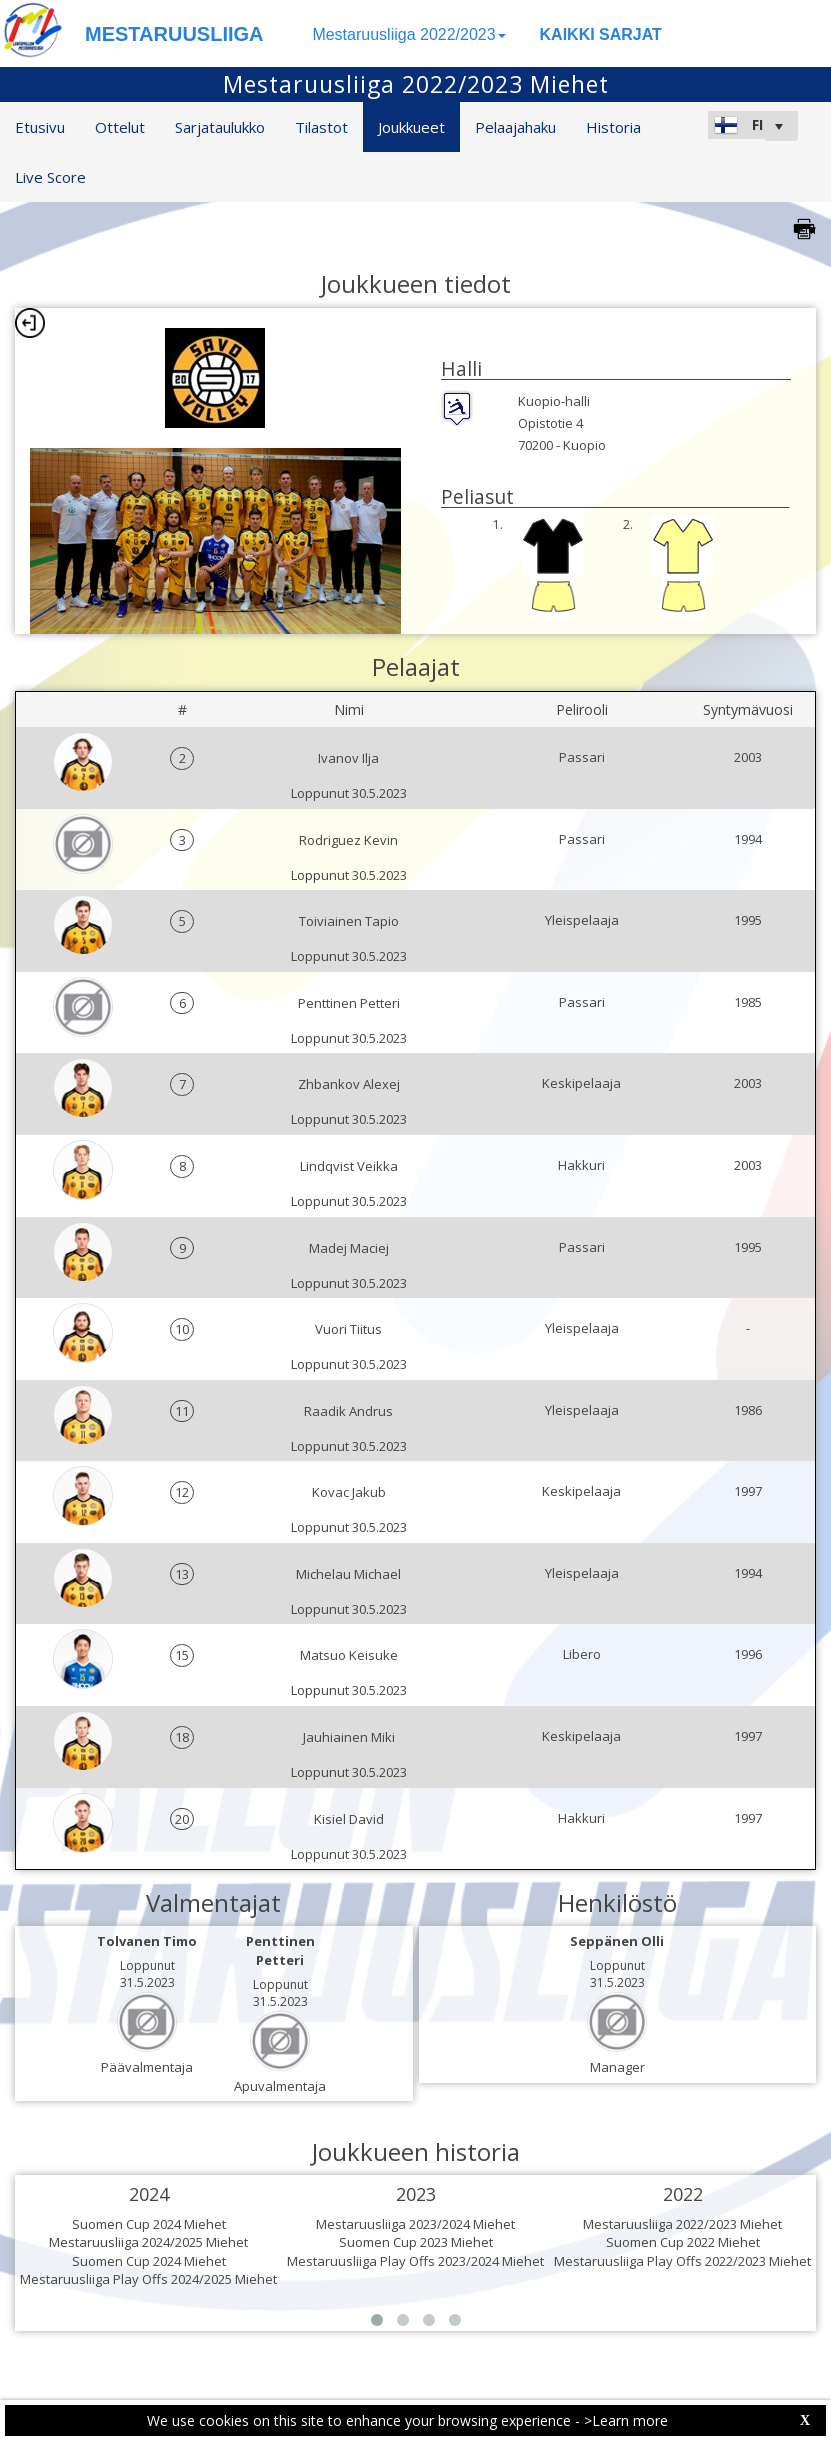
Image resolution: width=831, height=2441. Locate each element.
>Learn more (626, 2420)
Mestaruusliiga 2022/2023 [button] (408, 34)
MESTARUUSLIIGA (174, 34)
